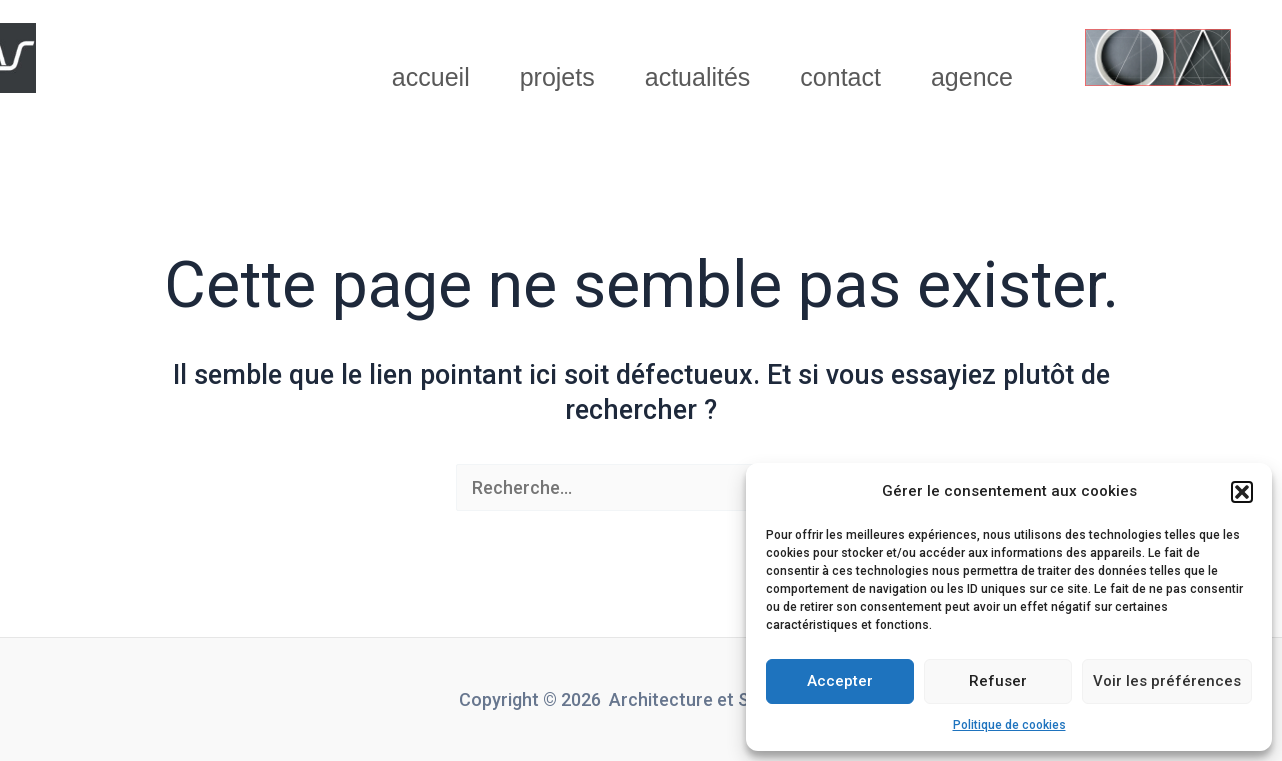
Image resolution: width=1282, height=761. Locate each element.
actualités (698, 77)
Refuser (998, 681)
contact (840, 77)
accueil (431, 77)
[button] (1242, 492)
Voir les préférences (1167, 681)
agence (972, 77)
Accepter (840, 681)
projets (557, 77)
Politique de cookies (1009, 725)
